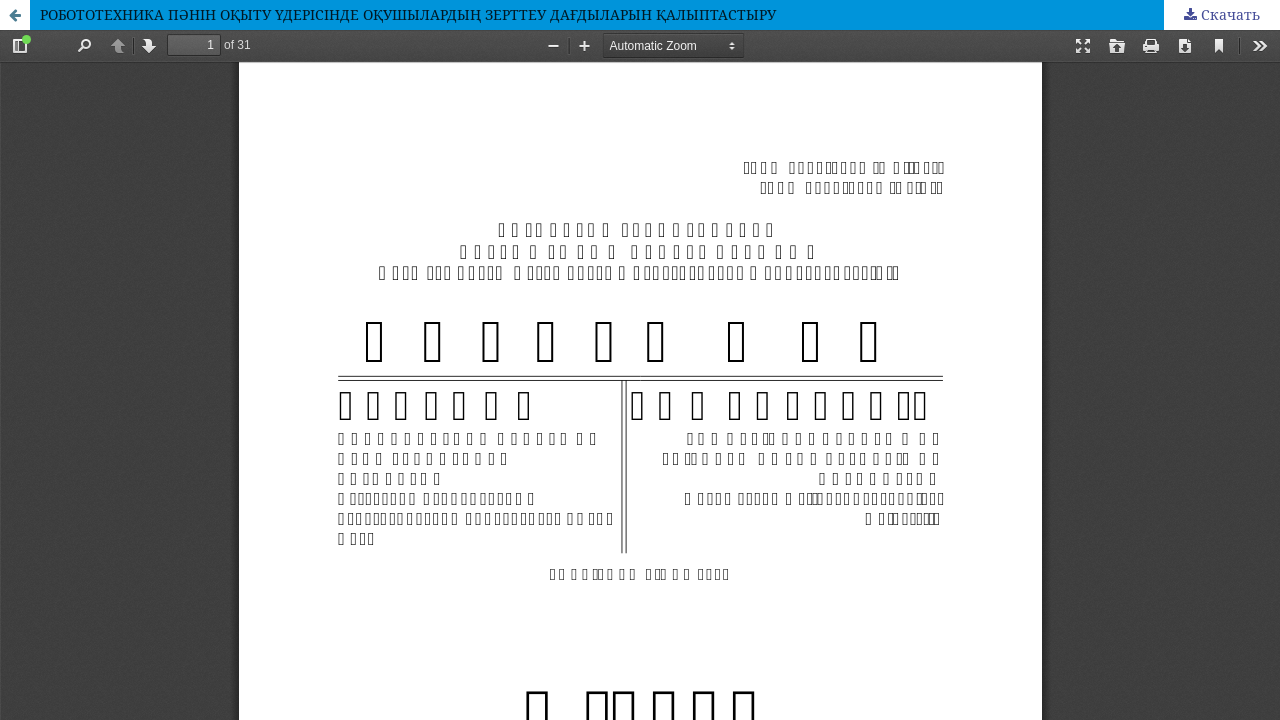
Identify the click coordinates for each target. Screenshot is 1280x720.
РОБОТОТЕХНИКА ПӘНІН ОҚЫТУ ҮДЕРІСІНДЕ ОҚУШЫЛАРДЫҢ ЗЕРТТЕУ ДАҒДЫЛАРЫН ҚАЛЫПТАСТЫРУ (408, 14)
